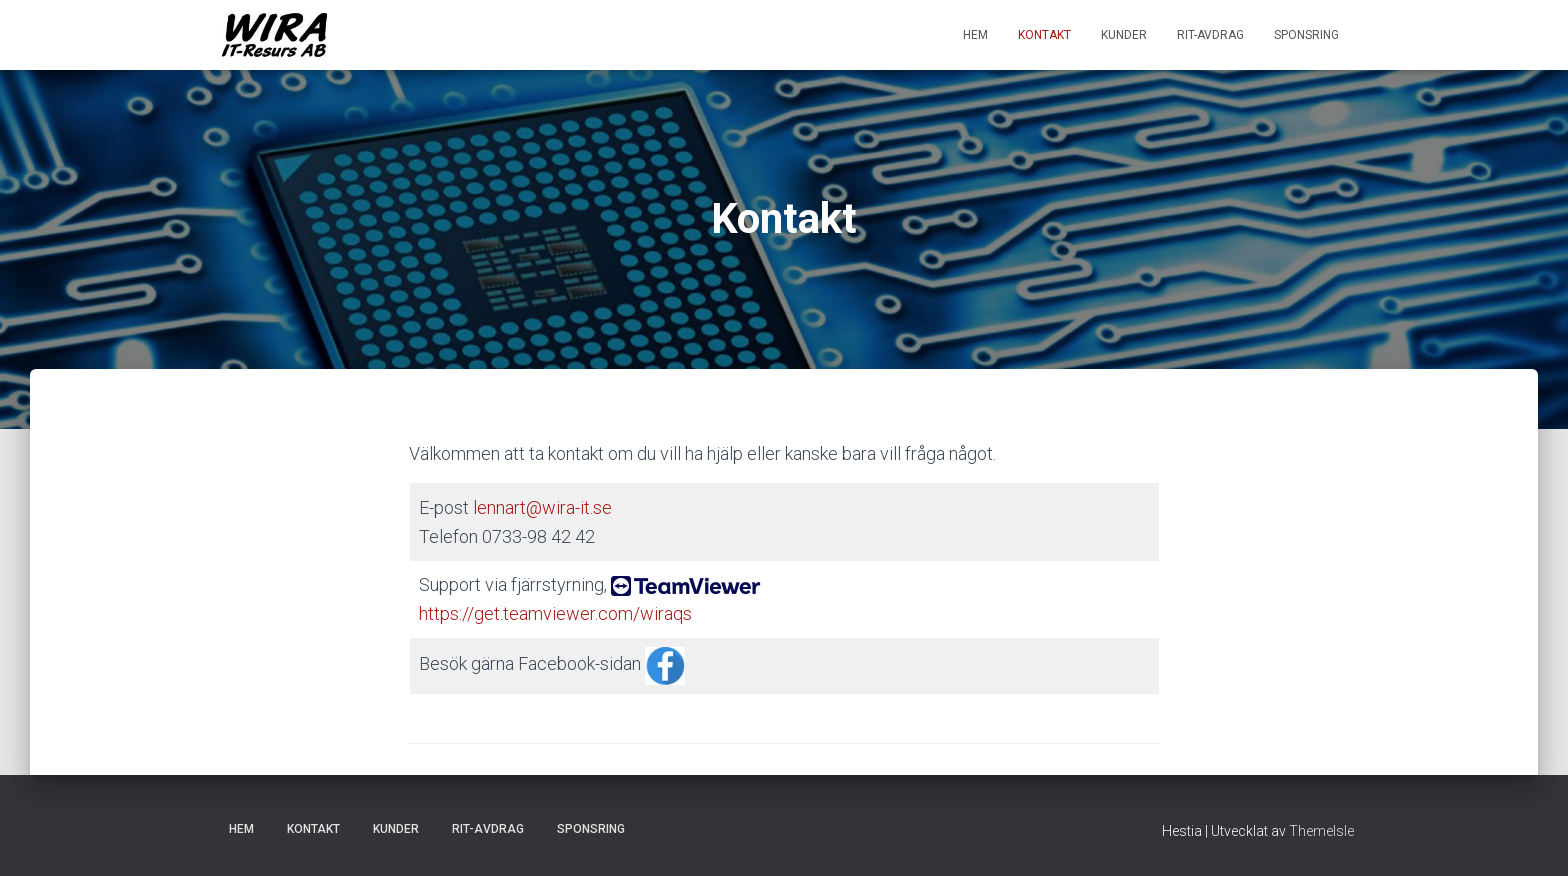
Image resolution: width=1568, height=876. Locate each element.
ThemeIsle (1321, 831)
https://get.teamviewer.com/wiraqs (555, 613)
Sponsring (1306, 35)
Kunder (1124, 35)
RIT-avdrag (1210, 35)
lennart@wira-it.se (542, 507)
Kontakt (1044, 35)
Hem (975, 35)
